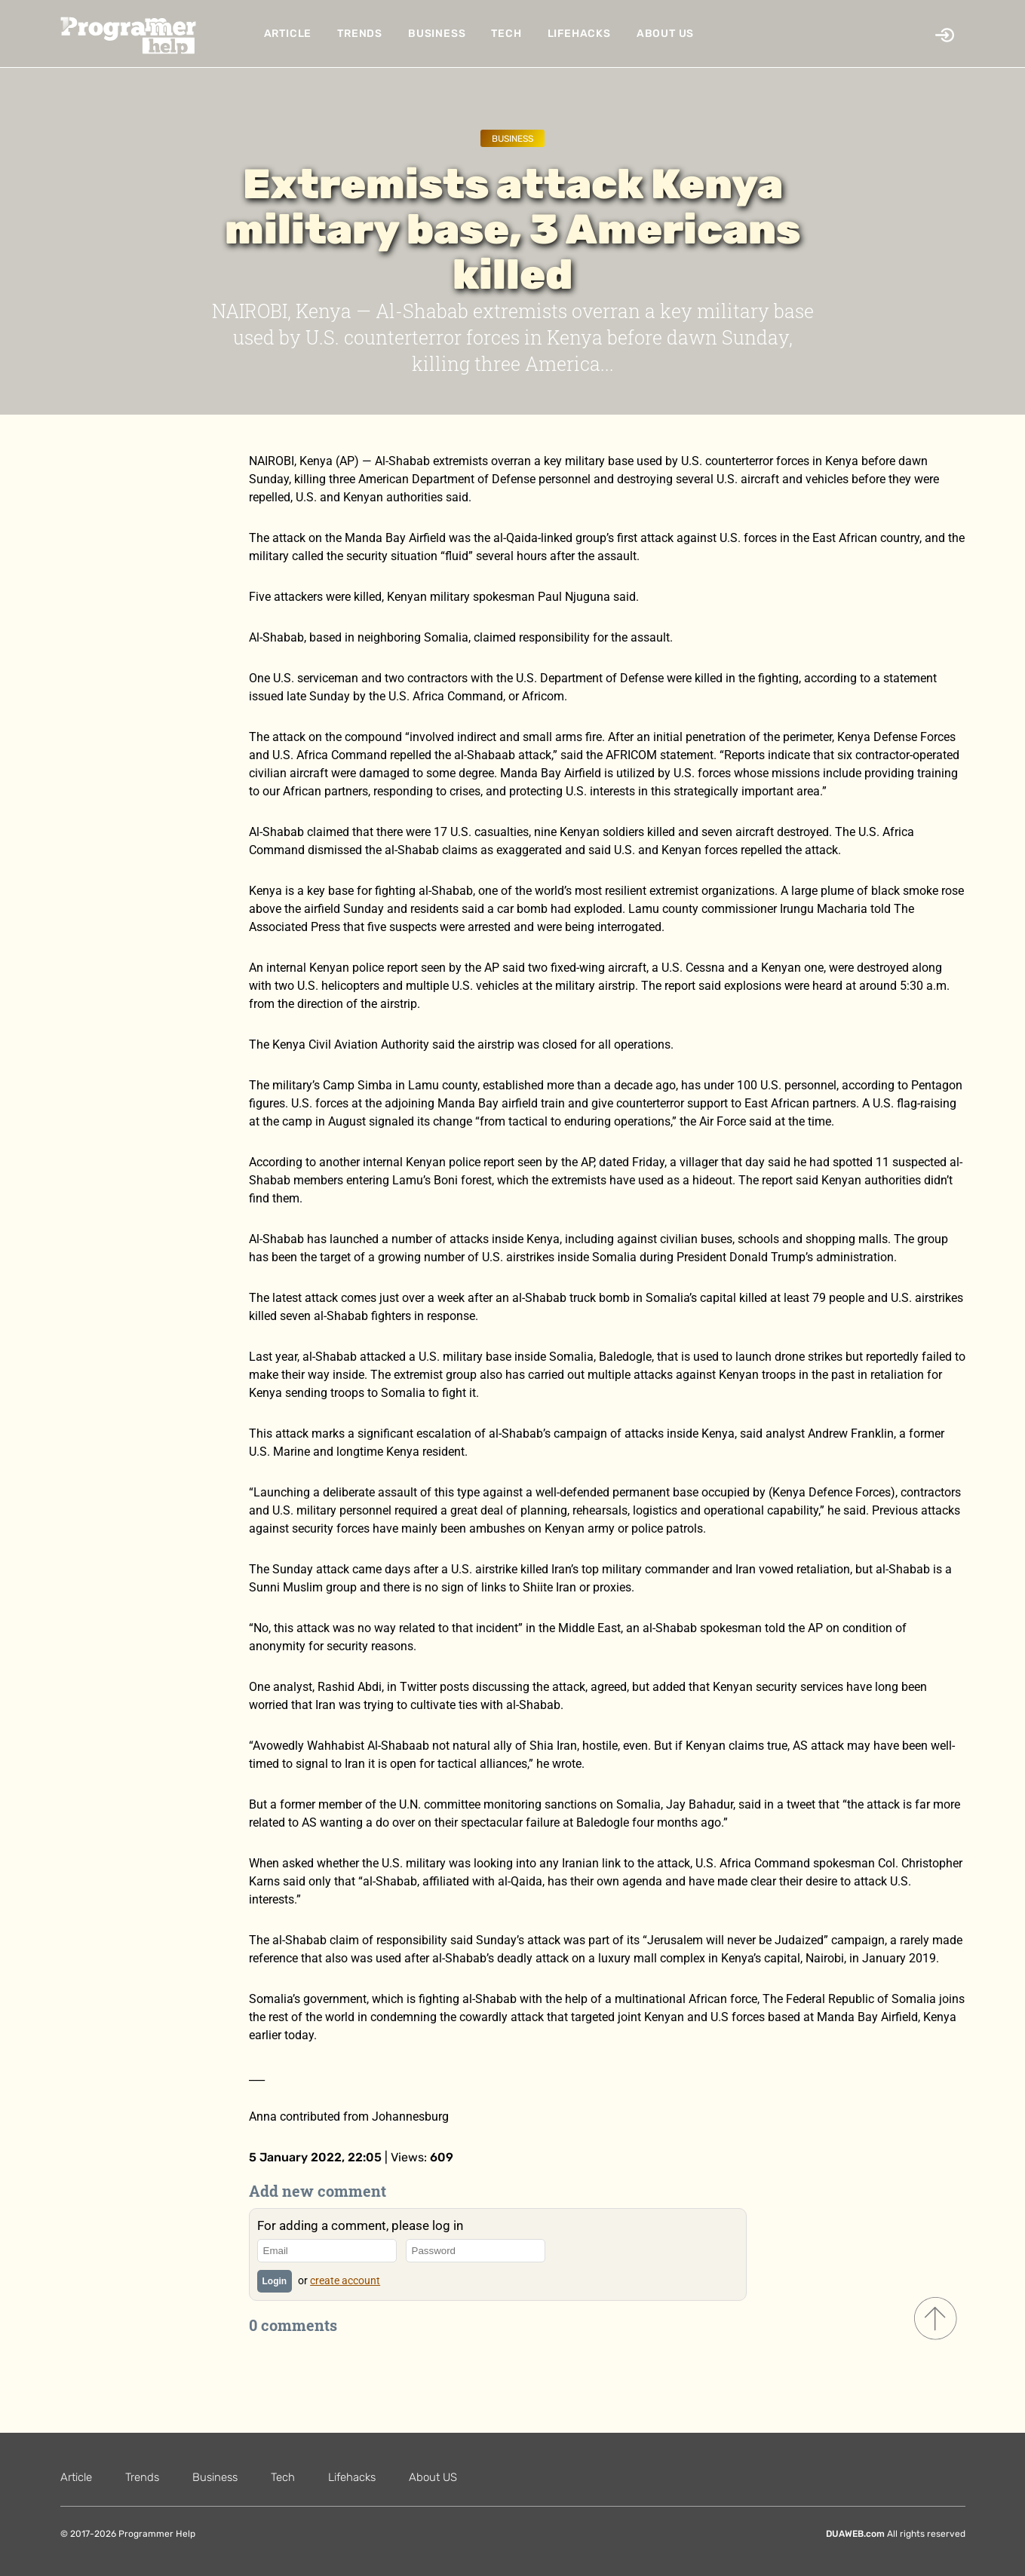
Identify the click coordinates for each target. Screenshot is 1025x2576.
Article (288, 33)
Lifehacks (579, 33)
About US (665, 33)
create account (345, 2280)
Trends (359, 33)
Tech (506, 33)
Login (274, 2281)
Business (436, 33)
